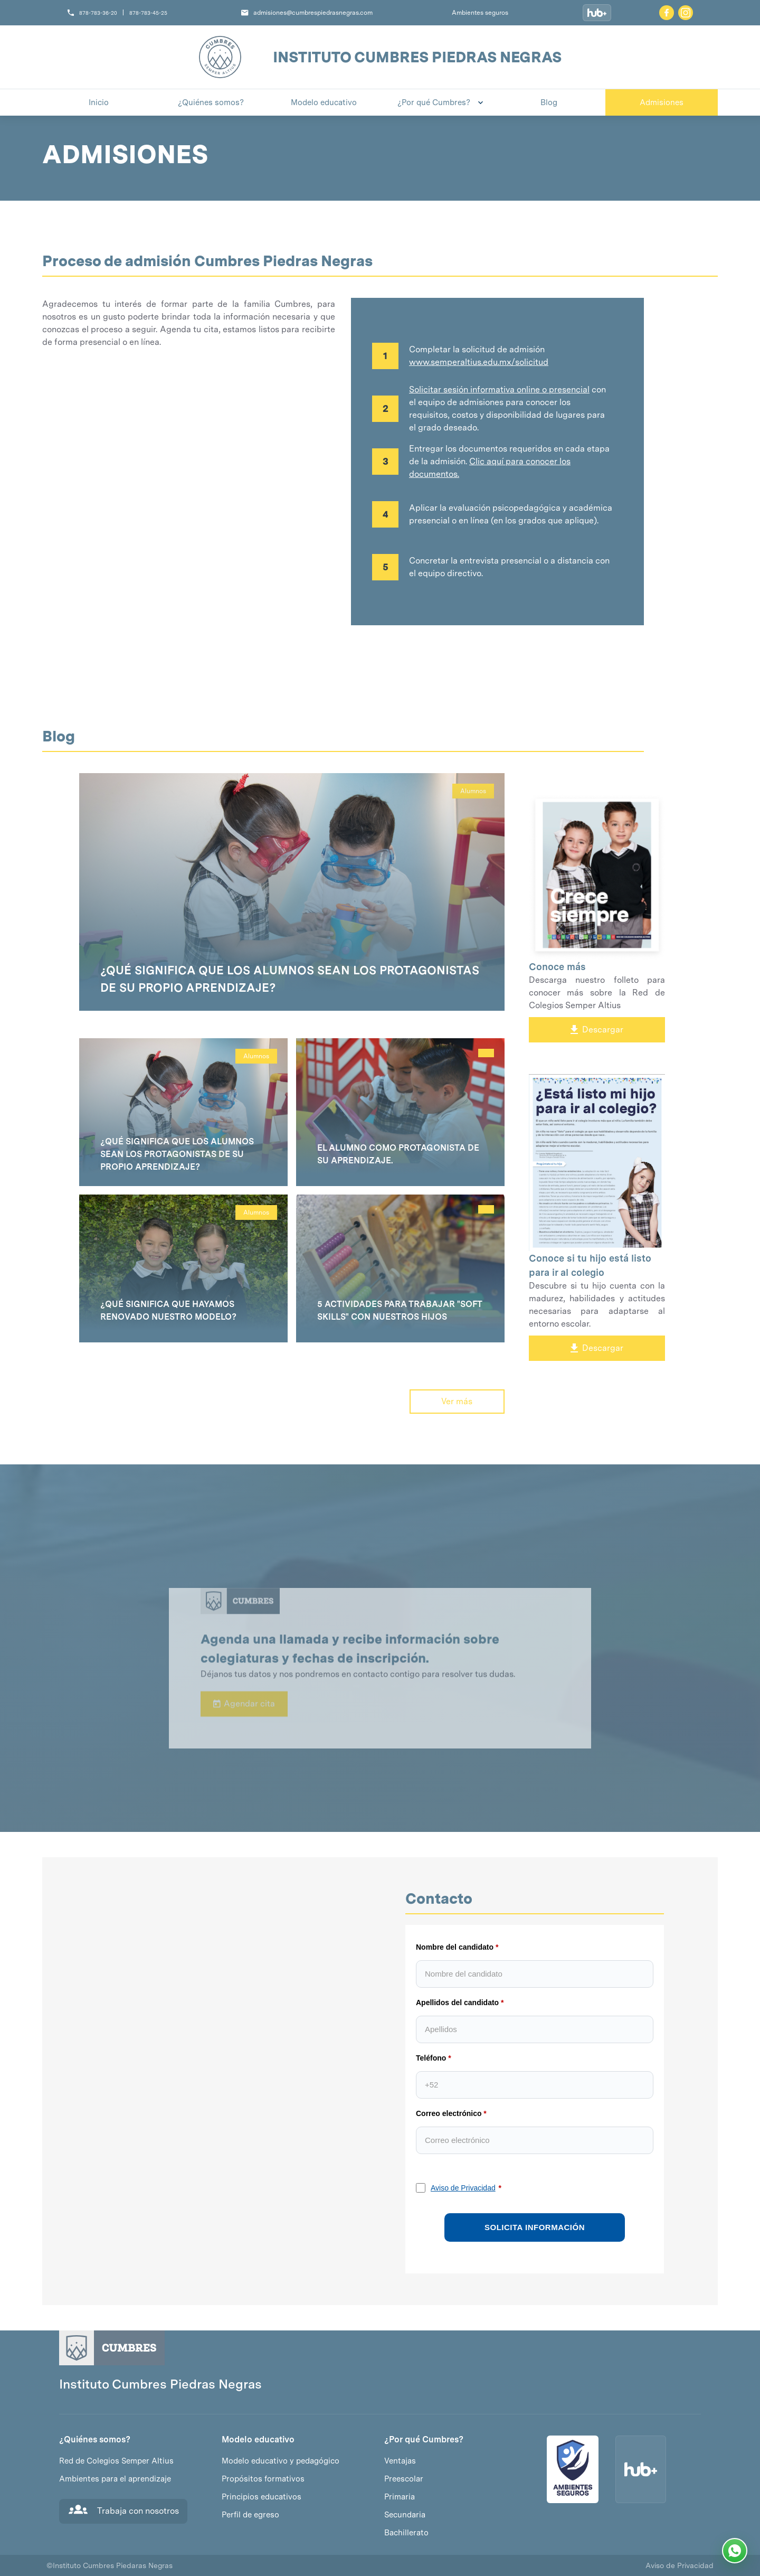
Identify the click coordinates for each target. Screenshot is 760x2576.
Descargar (597, 1029)
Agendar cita (244, 1730)
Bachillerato (406, 2532)
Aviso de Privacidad (463, 2188)
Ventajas (400, 2461)
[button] (436, 102)
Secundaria (404, 2514)
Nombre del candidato (454, 1947)
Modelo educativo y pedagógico (280, 2461)
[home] (220, 57)
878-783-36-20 (98, 13)
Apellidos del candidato (457, 2002)
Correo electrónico (448, 2113)
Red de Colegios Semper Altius (116, 2461)
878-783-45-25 (148, 13)
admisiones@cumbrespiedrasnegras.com (313, 12)
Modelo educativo (258, 2440)
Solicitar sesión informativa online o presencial (499, 389)
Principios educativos (261, 2497)
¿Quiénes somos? (94, 2440)
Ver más (456, 1401)
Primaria (399, 2497)
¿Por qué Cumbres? (423, 2440)
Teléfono (431, 2058)
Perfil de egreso (250, 2514)
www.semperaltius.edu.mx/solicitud (478, 362)
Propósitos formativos (263, 2479)
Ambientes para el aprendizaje (115, 2479)
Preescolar (403, 2479)
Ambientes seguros (480, 12)
